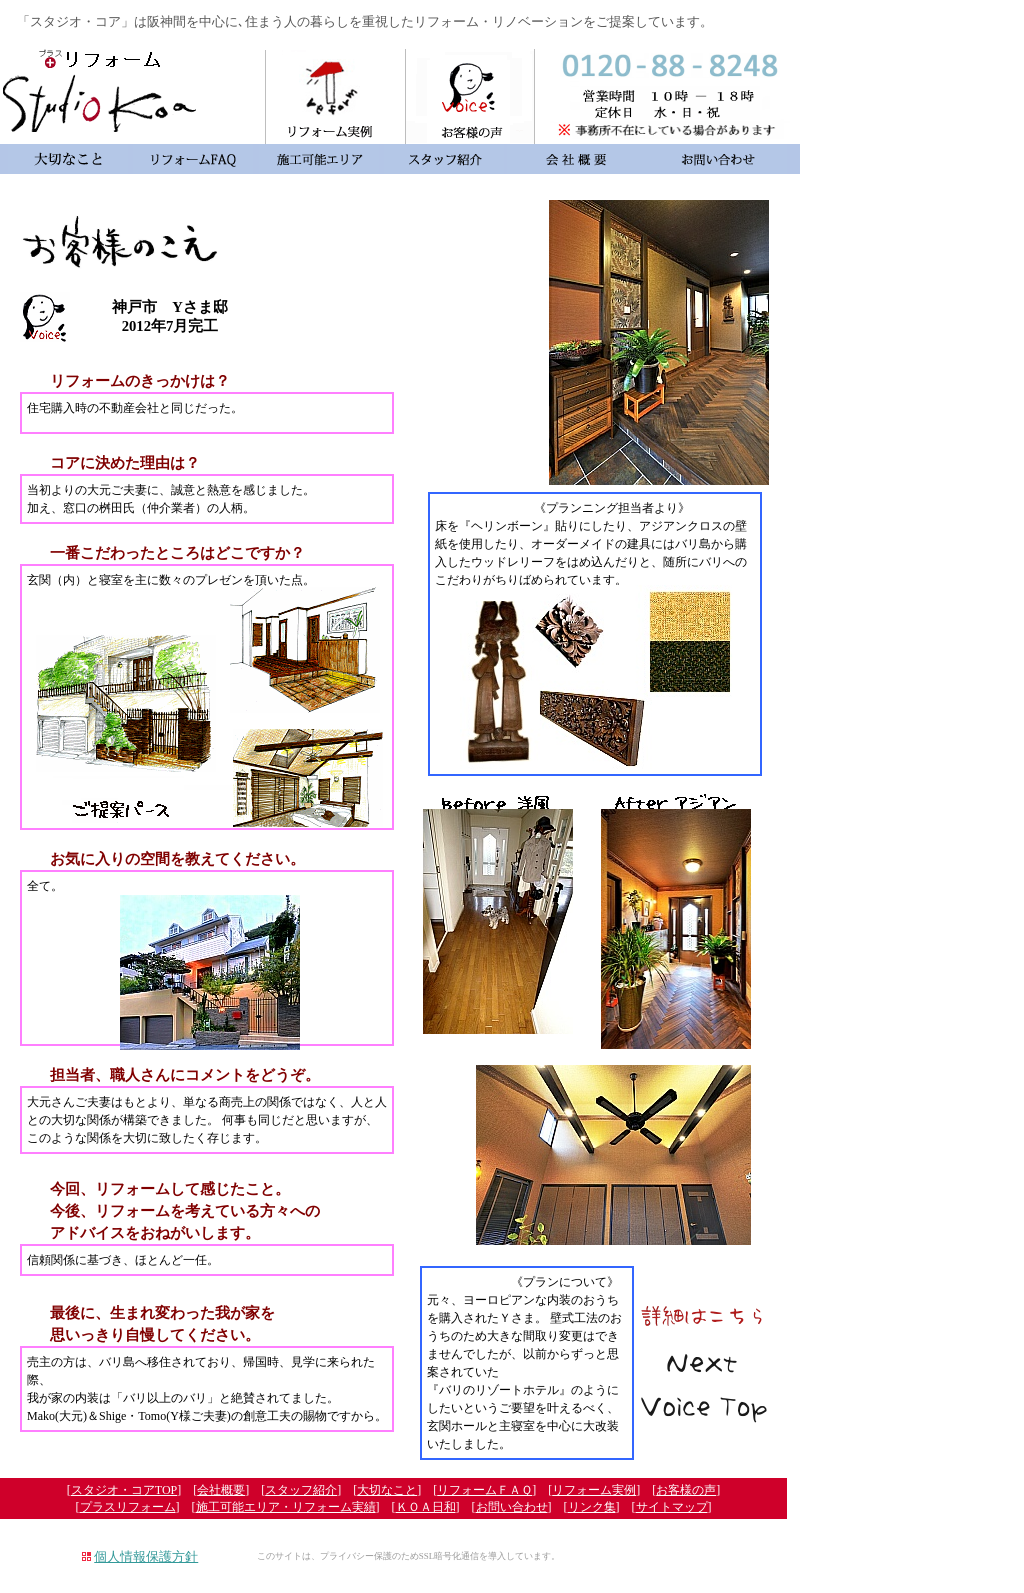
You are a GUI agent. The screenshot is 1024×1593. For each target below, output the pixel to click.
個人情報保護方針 (146, 1556)
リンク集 (592, 1507)
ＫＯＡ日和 (426, 1507)
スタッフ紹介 (301, 1490)
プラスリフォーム (128, 1507)
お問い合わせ (512, 1507)
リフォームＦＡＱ (484, 1490)
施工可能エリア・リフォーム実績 (286, 1507)
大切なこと (387, 1490)
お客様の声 (686, 1490)
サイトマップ (672, 1507)
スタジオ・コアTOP (124, 1490)
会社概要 (221, 1490)
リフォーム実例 (594, 1490)
